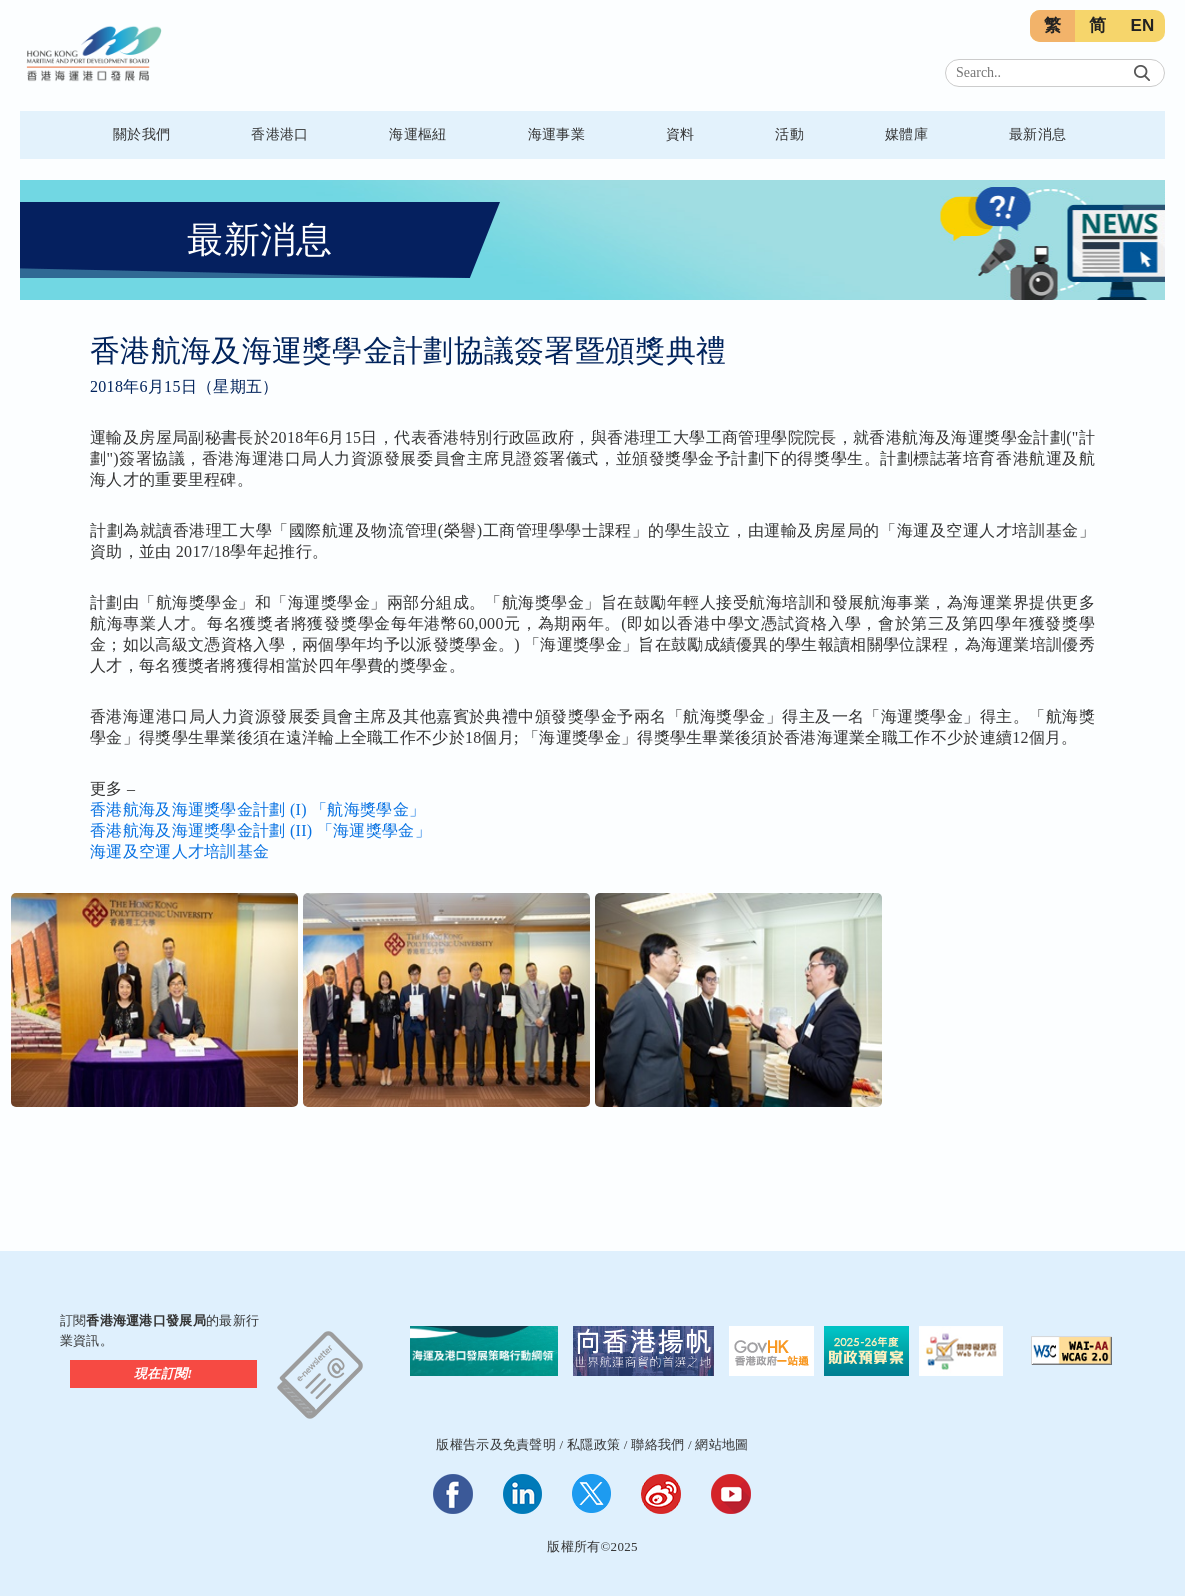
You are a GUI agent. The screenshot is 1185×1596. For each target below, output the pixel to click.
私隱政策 (593, 1444)
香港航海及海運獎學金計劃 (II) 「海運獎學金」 (260, 830)
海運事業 (556, 134)
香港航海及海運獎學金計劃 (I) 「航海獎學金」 (257, 809)
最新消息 (1037, 134)
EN (1142, 25)
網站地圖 (721, 1444)
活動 (789, 134)
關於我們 (141, 134)
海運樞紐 (417, 134)
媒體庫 (906, 134)
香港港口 (279, 134)
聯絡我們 (657, 1444)
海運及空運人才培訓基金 (179, 851)
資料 (680, 134)
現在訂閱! (163, 1373)
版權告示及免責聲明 (496, 1444)
